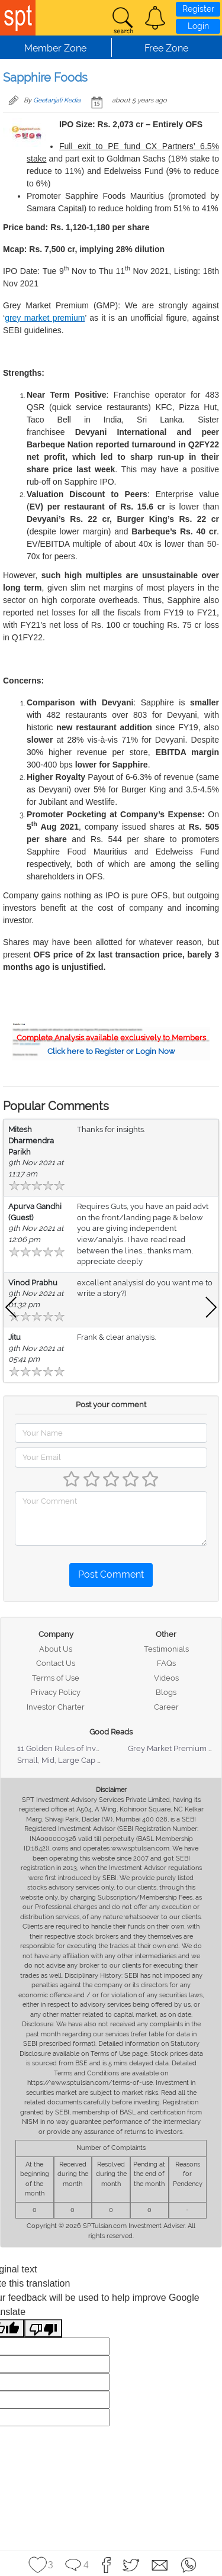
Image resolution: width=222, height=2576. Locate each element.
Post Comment (111, 1574)
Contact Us (55, 1663)
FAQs (166, 1663)
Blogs (166, 1692)
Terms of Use (55, 1678)
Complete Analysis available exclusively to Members (111, 1037)
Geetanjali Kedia (57, 100)
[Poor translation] (43, 2328)
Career (166, 1707)
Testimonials (166, 1649)
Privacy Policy (56, 1692)
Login (198, 26)
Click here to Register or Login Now (111, 1051)
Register (198, 9)
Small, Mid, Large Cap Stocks (69, 1760)
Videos (166, 1678)
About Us (55, 1649)
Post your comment (111, 1404)
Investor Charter (56, 1707)
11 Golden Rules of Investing (67, 1748)
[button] (155, 18)
